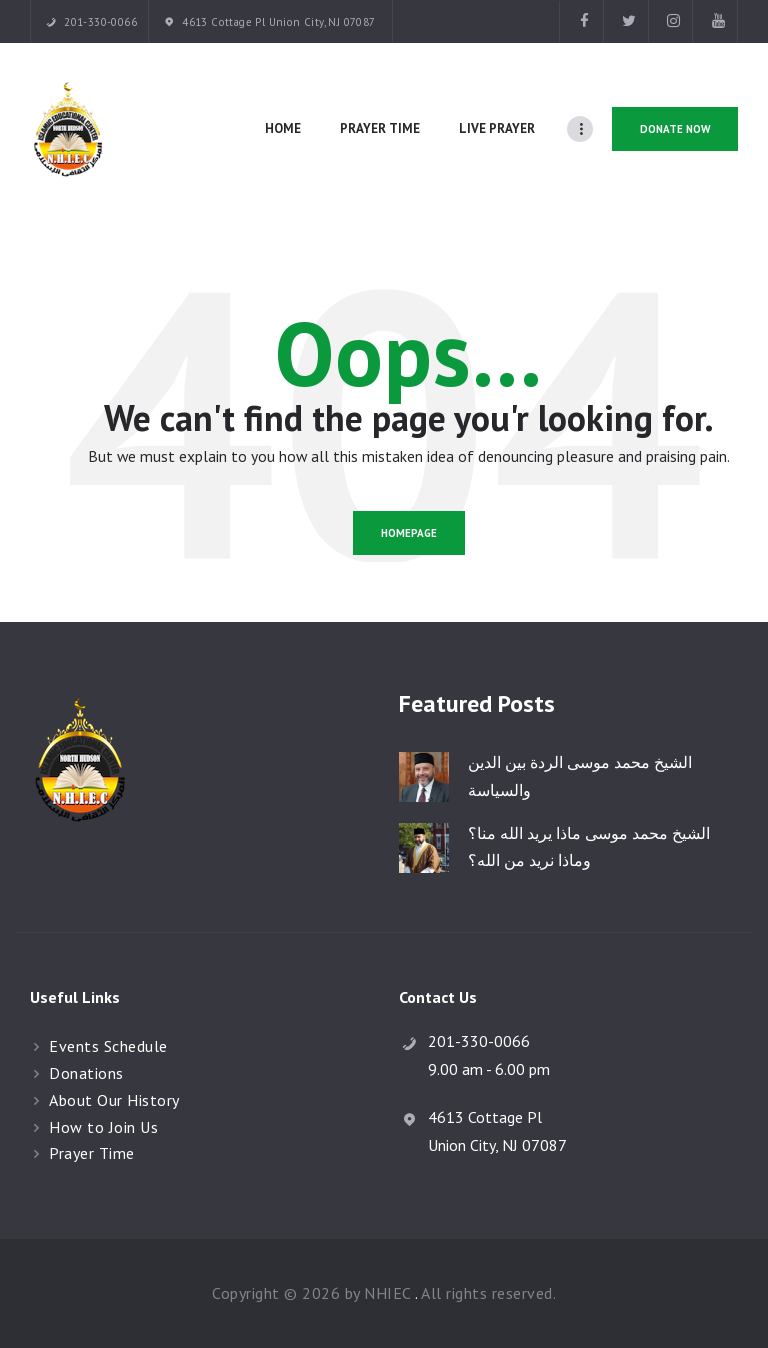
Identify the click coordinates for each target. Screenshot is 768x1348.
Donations (86, 1073)
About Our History (114, 1100)
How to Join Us (103, 1127)
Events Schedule (108, 1046)
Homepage (409, 533)
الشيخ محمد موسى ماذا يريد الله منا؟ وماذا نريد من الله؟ (589, 846)
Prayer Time (92, 1153)
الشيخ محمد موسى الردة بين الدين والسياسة (580, 775)
